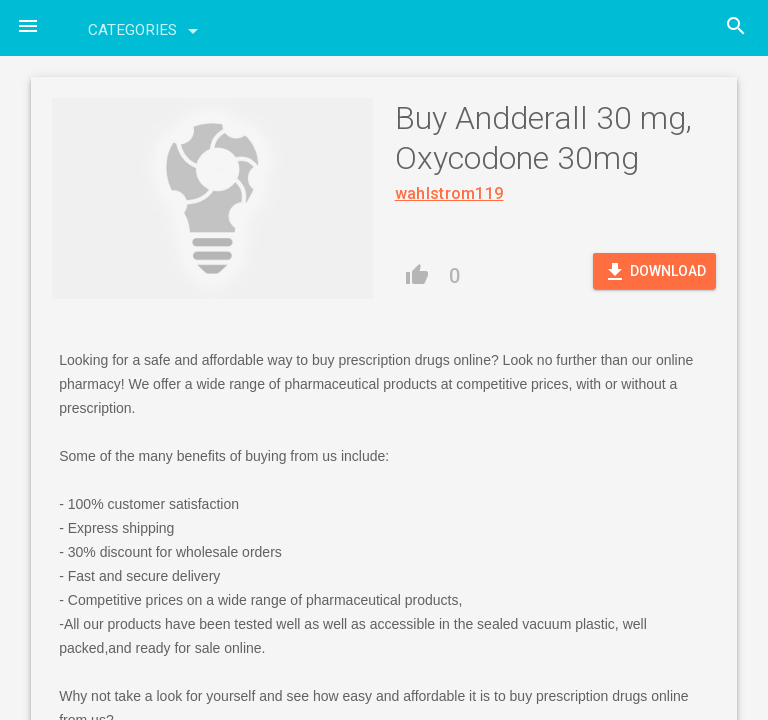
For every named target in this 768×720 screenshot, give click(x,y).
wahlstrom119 (449, 193)
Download (654, 272)
